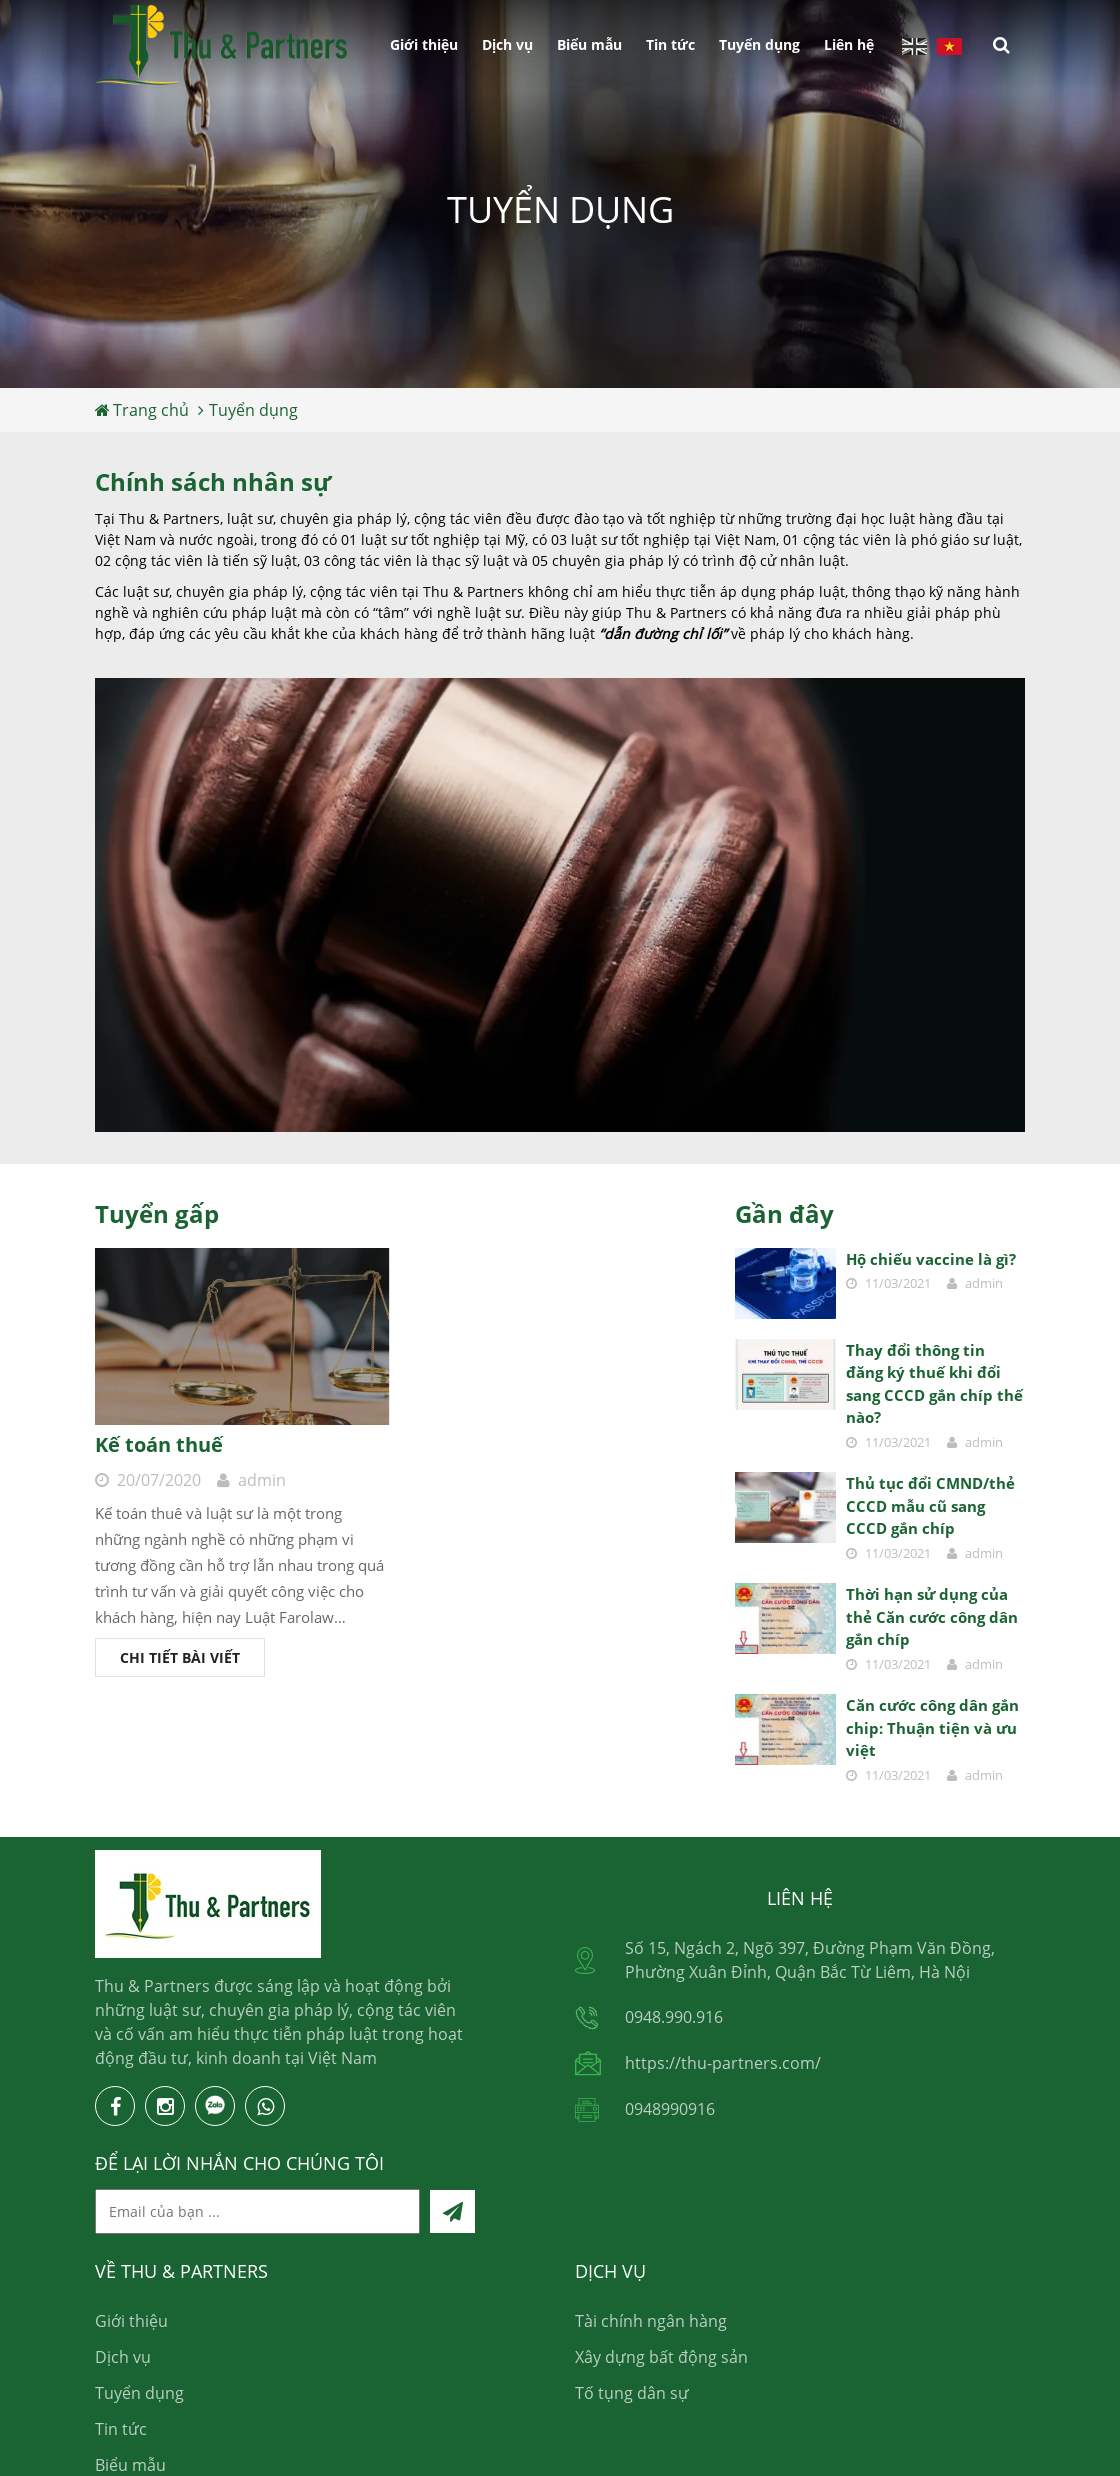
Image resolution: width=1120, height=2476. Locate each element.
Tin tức (670, 44)
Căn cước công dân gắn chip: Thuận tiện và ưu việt (932, 1727)
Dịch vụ (507, 44)
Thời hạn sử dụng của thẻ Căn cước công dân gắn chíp (932, 1616)
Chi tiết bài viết (180, 1657)
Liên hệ (849, 44)
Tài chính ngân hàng (651, 2321)
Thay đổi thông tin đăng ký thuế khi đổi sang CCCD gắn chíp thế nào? (934, 1384)
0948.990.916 (674, 2017)
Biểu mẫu (589, 44)
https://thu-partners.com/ (723, 2063)
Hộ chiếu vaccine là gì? (931, 1259)
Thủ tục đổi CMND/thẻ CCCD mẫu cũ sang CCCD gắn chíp (930, 1505)
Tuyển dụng (759, 44)
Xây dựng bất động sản (661, 2357)
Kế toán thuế (159, 1444)
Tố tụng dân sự (632, 2393)
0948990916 (670, 2109)
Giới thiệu (424, 44)
